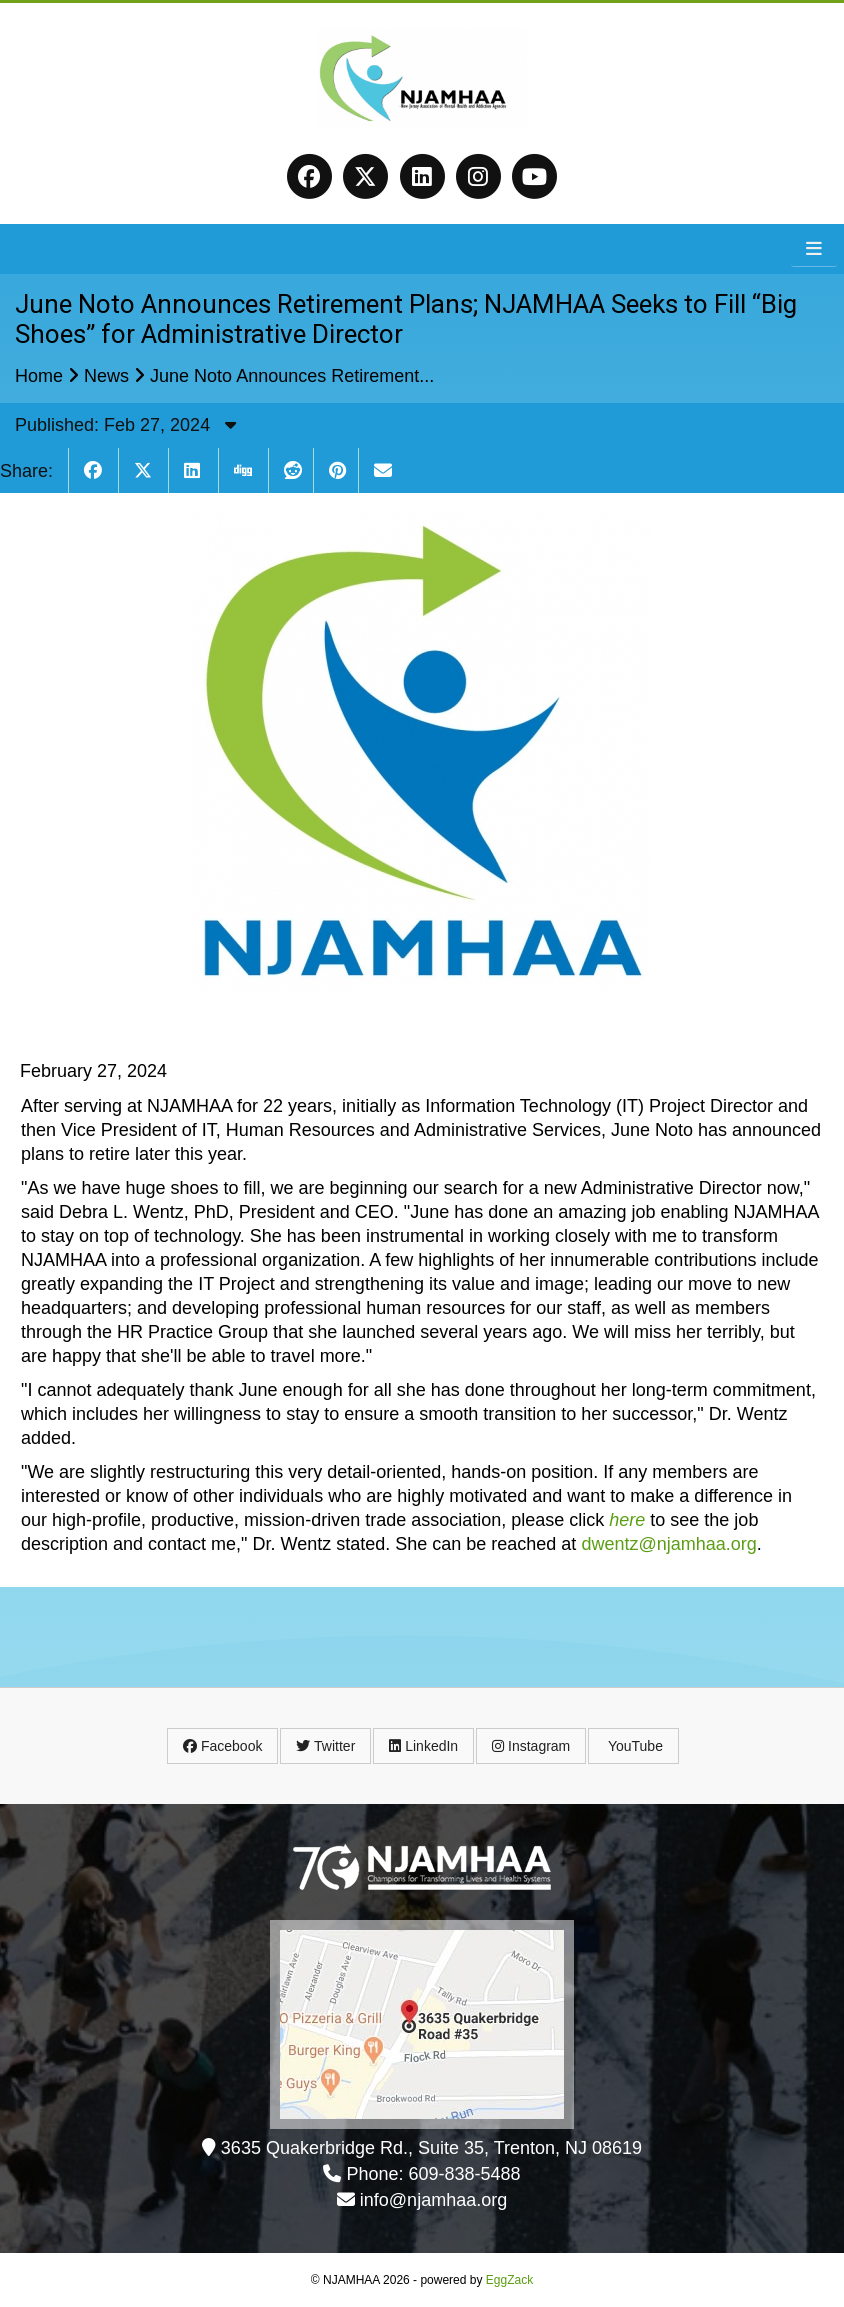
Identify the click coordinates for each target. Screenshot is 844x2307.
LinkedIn (423, 1746)
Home (39, 376)
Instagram (531, 1746)
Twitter (325, 1746)
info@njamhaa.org (433, 2200)
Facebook (222, 1746)
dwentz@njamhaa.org (668, 1544)
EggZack (509, 2280)
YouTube (633, 1746)
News (106, 376)
